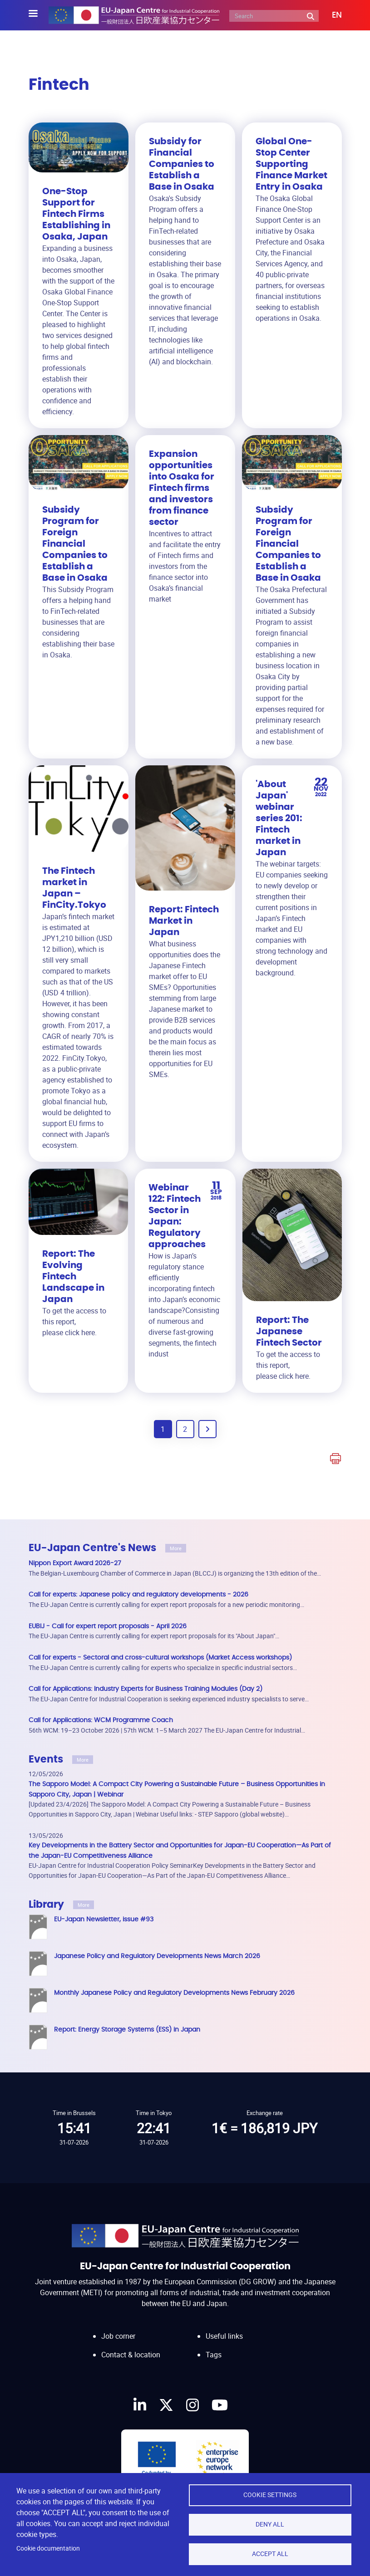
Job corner (118, 2327)
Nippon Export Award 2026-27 (75, 1563)
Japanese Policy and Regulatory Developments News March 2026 (157, 1956)
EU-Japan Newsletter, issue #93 (103, 1919)
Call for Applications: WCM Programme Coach (101, 1720)
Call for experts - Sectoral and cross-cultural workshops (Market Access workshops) (160, 1657)
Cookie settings (269, 2495)
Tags (214, 2346)
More (176, 1548)
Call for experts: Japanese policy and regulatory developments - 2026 (138, 1594)
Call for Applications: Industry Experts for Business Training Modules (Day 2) (145, 1688)
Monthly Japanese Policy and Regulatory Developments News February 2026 (174, 1992)
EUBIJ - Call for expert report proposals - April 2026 (108, 1626)
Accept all (270, 2554)
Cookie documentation (48, 2548)
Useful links (224, 2327)
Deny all (270, 2524)
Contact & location (130, 2346)
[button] (330, 15)
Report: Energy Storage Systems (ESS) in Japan (127, 2029)
